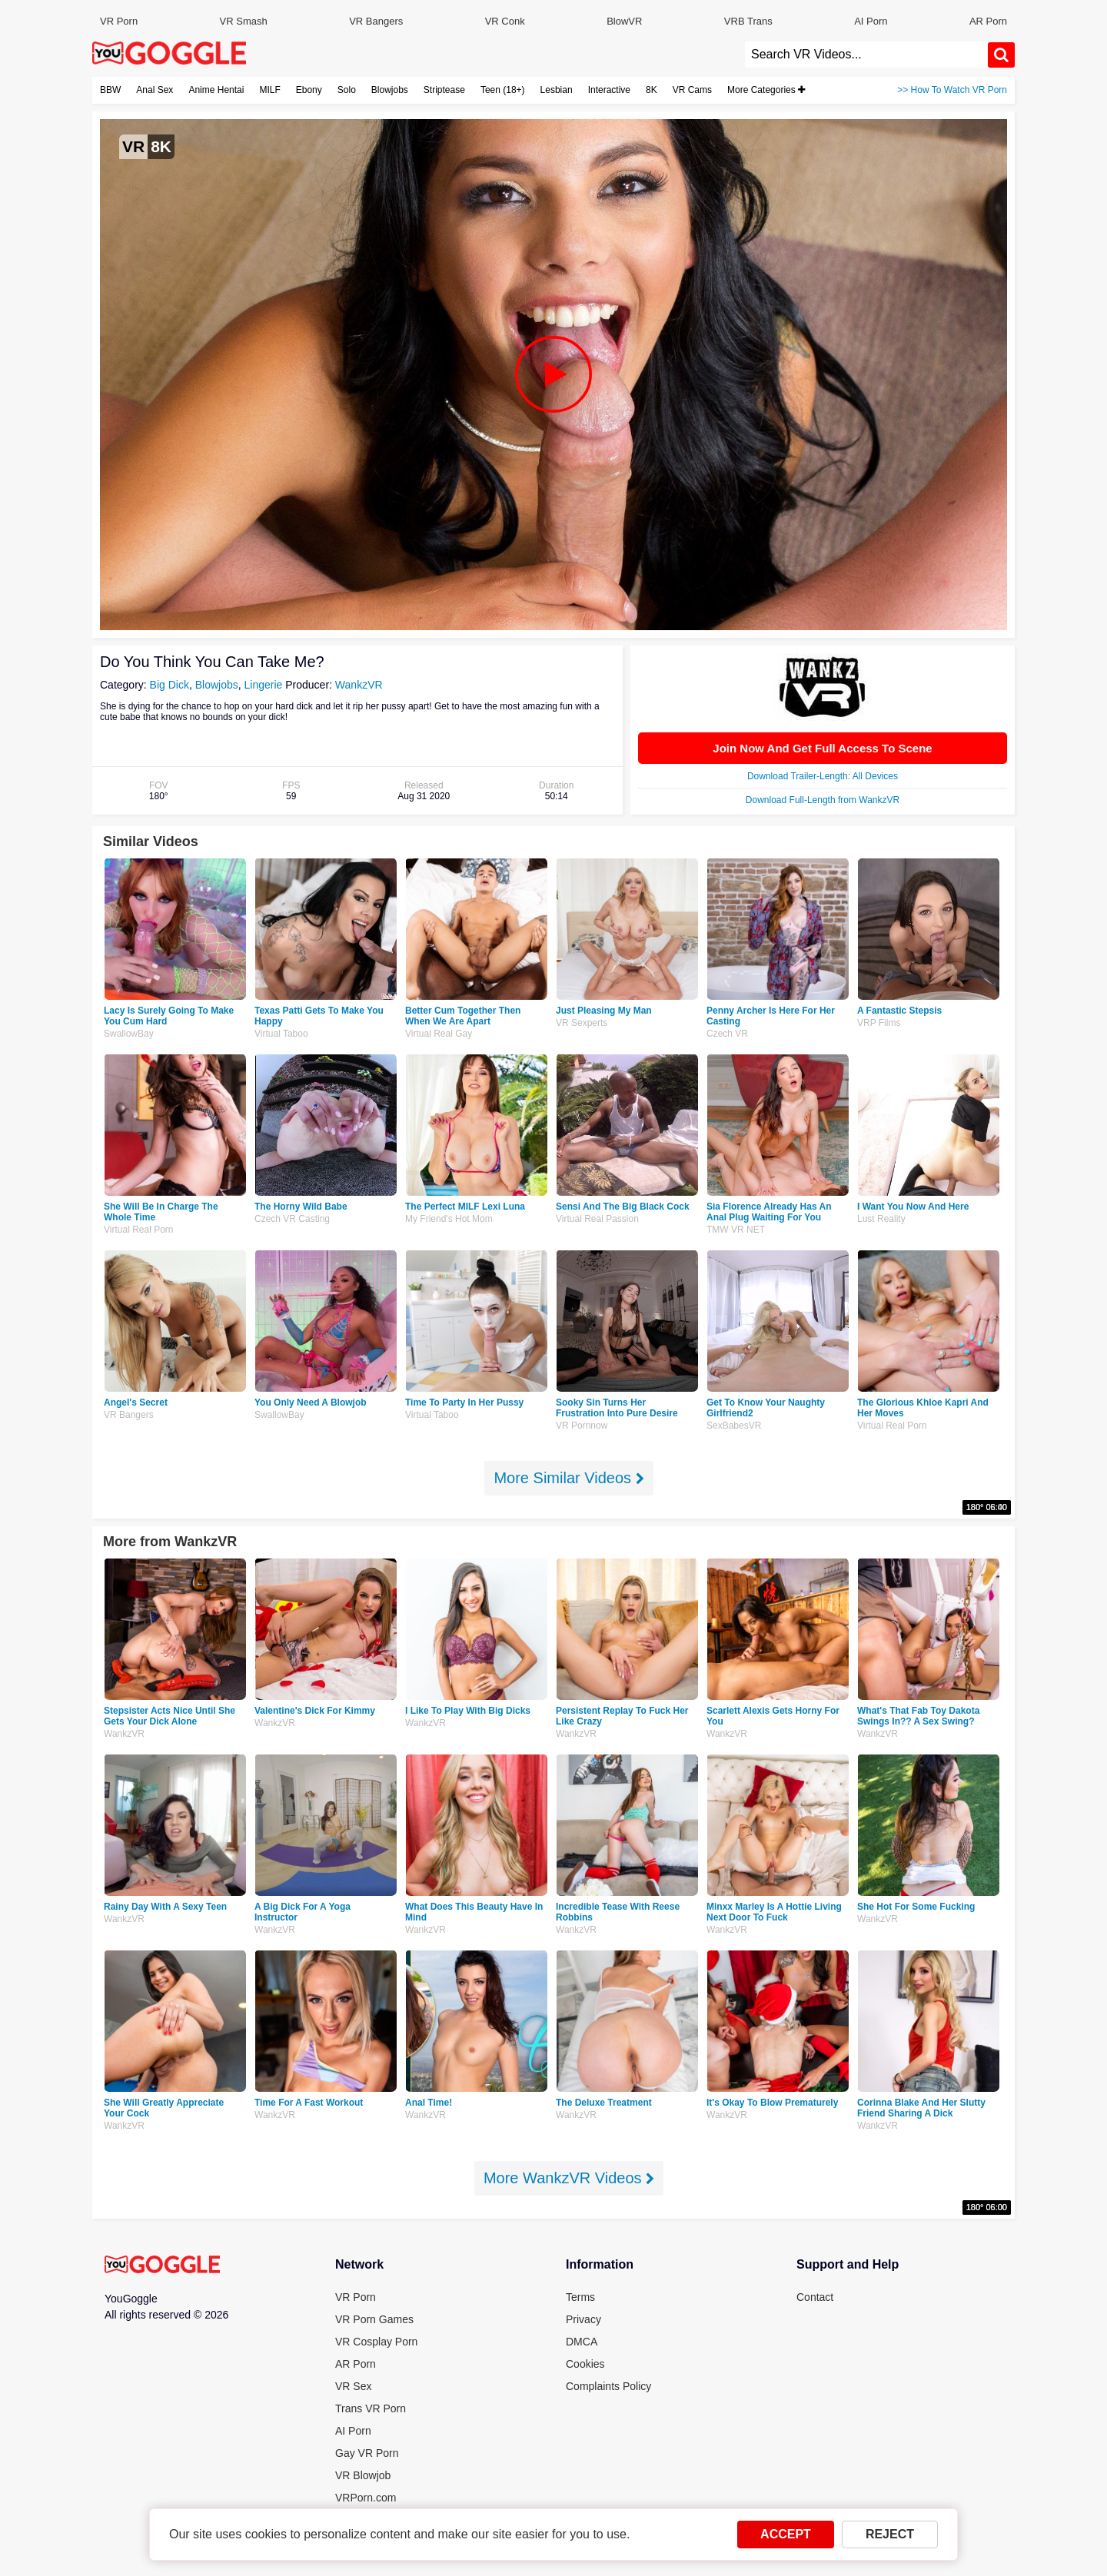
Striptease (444, 90)
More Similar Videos (568, 1477)
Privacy (583, 2319)
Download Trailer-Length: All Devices (822, 776)
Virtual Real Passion (597, 1218)
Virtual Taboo (281, 1033)
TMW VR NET (735, 1229)
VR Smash (244, 21)
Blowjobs (389, 90)
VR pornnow (581, 1425)
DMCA (581, 2341)
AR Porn (988, 21)
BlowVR (624, 21)
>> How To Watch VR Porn (952, 90)
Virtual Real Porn (139, 1229)
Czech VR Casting (292, 1218)
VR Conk (505, 21)
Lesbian (556, 90)
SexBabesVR (733, 1425)
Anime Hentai (216, 90)
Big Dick (169, 685)
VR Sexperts (581, 1022)
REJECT (890, 2534)
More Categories (766, 90)
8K (651, 90)
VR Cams (692, 90)
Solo (346, 90)
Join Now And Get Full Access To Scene (822, 748)
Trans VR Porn (370, 2408)
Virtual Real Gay (438, 1033)
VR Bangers (376, 21)
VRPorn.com (365, 2497)
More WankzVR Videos (569, 2177)
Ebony (309, 90)
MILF (269, 90)
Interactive (609, 90)
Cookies (585, 2364)
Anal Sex (154, 90)
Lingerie (263, 685)
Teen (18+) (502, 90)
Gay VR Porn (366, 2453)
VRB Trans (748, 21)
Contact (814, 2297)
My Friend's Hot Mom (449, 1218)
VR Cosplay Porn (376, 2341)
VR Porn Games (374, 2319)
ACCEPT (785, 2534)
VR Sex (353, 2386)
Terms (580, 2297)
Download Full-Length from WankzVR (822, 800)
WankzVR (359, 685)
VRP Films (878, 1022)
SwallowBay (129, 1033)
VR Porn (119, 21)
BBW (110, 90)
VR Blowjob (363, 2475)
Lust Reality (881, 1218)
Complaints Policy (608, 2386)
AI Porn (870, 21)
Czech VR (727, 1033)
